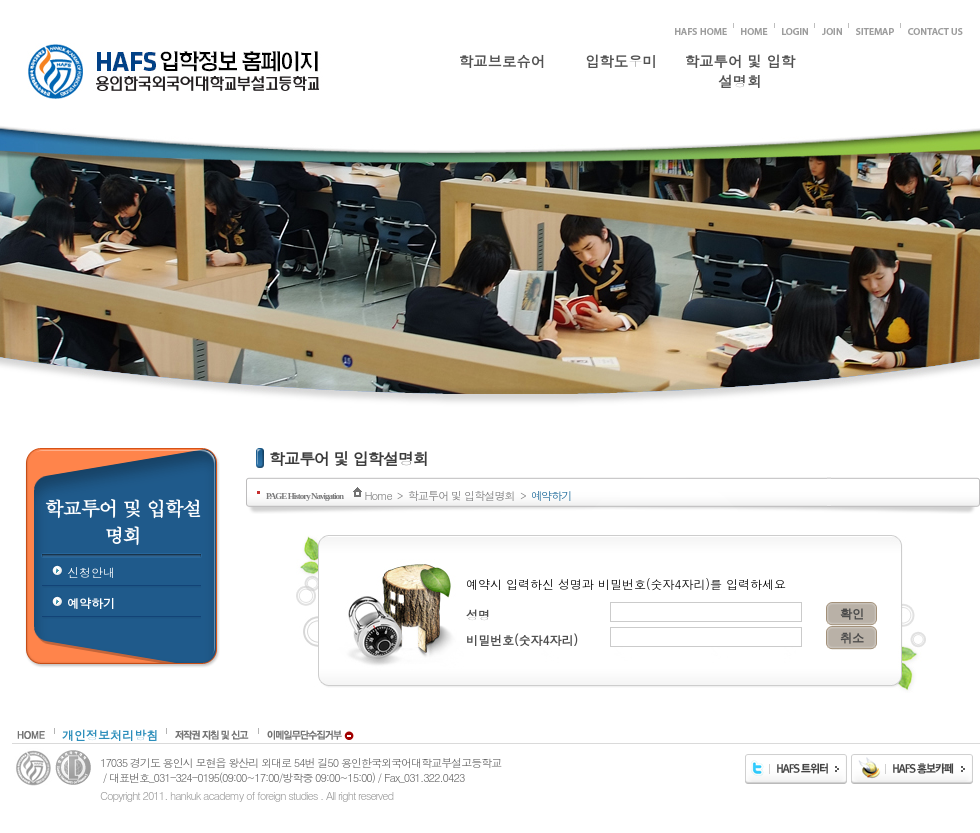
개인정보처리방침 (110, 734)
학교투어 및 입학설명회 (740, 67)
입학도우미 (621, 61)
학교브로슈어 (502, 61)
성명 (478, 614)
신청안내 (91, 571)
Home (377, 495)
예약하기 (91, 602)
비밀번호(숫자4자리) (522, 639)
